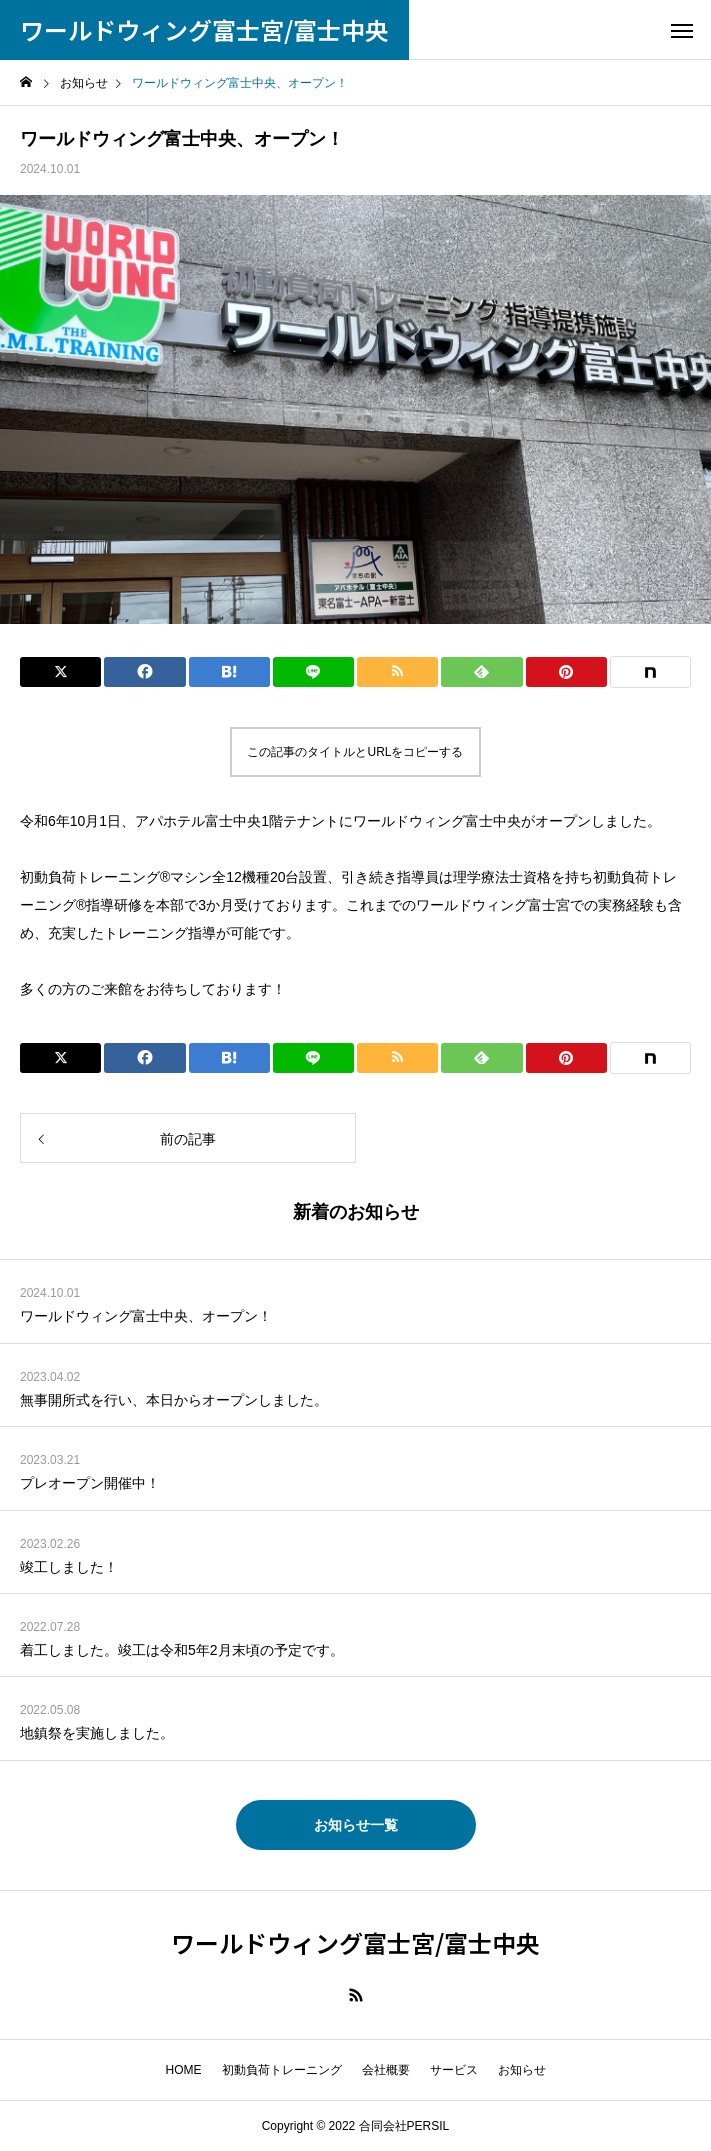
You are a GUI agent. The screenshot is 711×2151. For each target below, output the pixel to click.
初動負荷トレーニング (282, 2070)
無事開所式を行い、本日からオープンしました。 (174, 1400)
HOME (184, 2070)
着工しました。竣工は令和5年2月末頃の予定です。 (182, 1650)
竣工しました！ (69, 1567)
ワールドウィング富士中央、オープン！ (146, 1316)
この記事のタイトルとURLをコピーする (355, 752)
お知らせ (522, 2070)
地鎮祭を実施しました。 (97, 1733)
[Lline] (313, 672)
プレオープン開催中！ (90, 1483)
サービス (454, 2070)
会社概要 (386, 2070)
